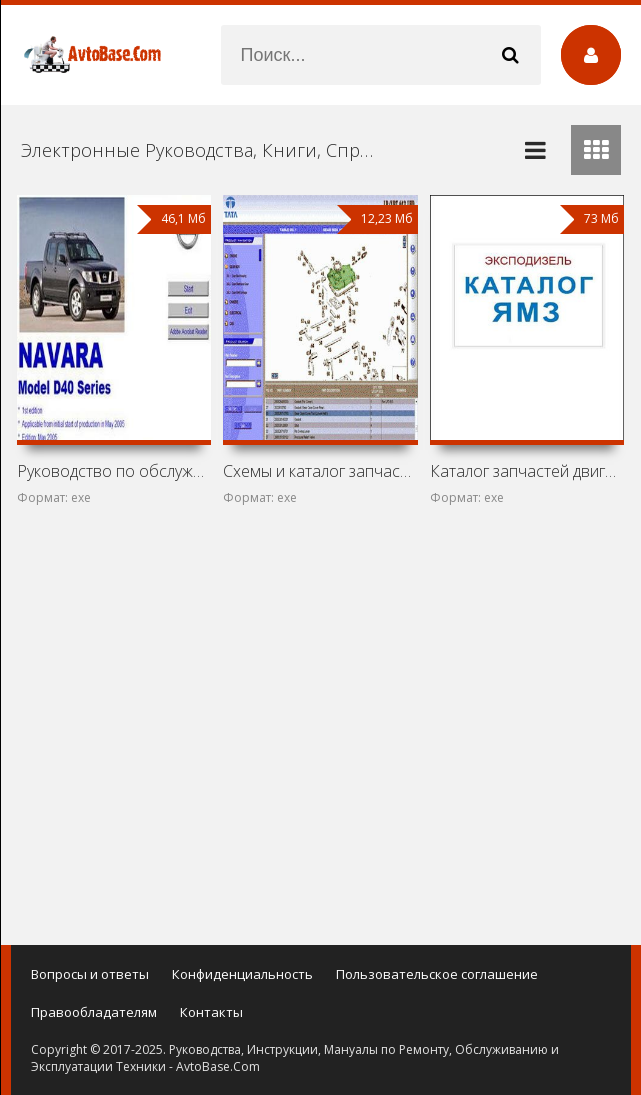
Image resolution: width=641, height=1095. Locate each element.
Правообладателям (94, 1012)
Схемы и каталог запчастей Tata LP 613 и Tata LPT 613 (320, 471)
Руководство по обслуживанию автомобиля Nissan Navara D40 (114, 471)
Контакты (211, 1012)
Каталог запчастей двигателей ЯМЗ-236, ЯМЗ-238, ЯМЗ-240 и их (527, 471)
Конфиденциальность (242, 974)
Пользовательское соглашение (437, 974)
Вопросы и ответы (90, 974)
